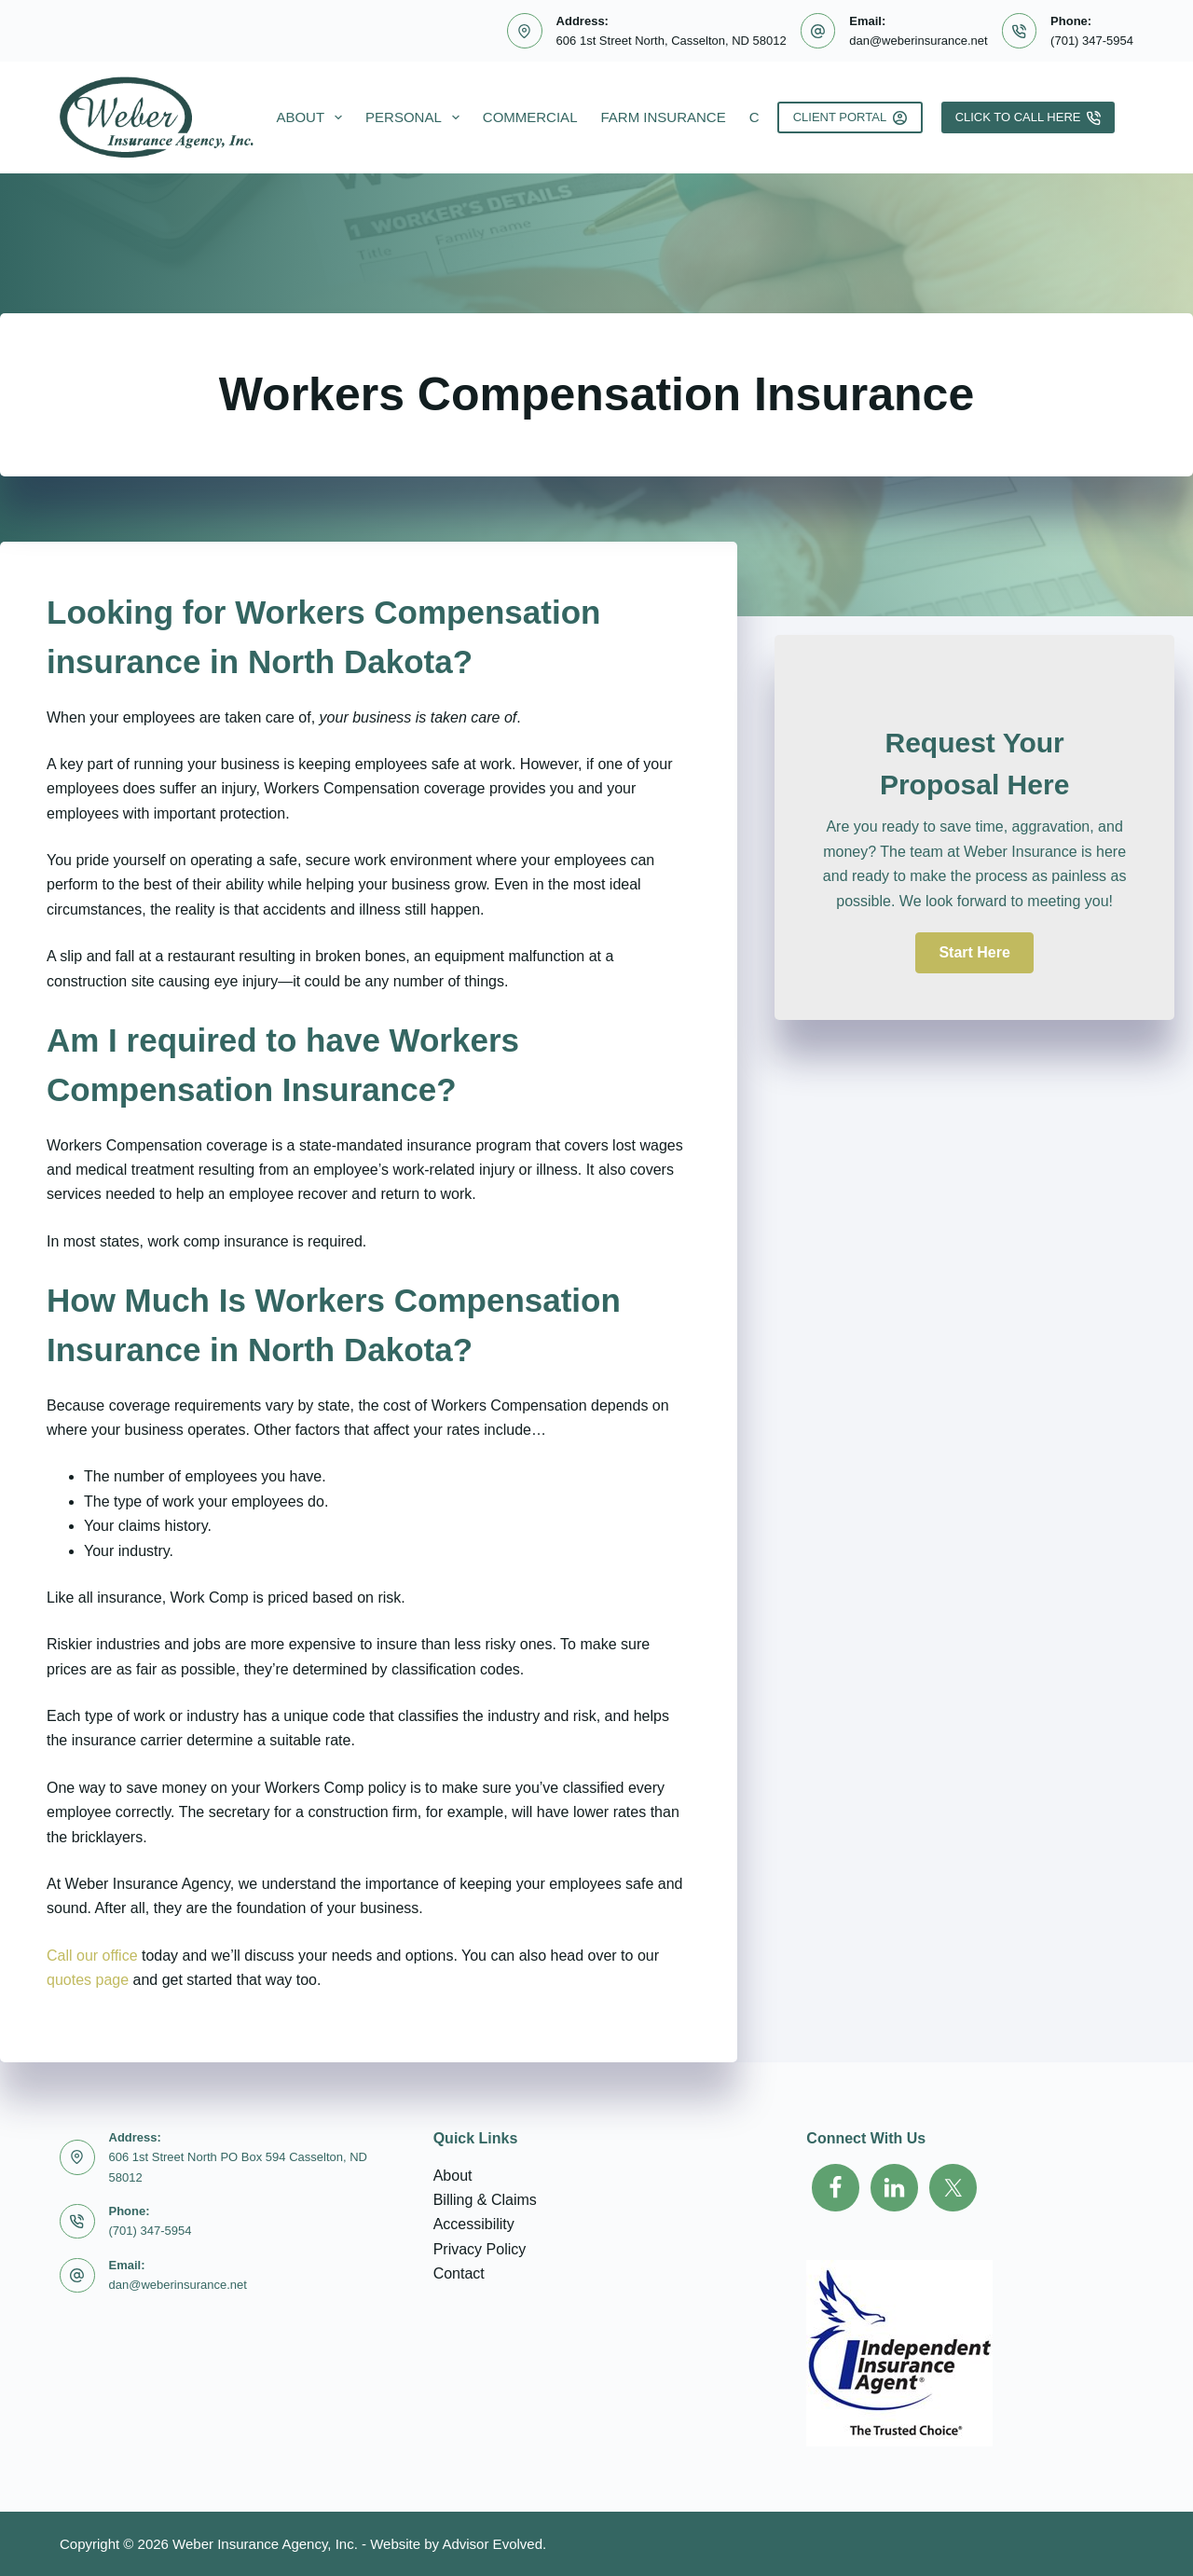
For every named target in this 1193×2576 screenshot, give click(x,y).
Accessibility (473, 2224)
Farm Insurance (662, 117)
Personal (416, 117)
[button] (974, 952)
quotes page (88, 1980)
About (313, 117)
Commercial (530, 117)
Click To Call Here (1028, 117)
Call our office (92, 1955)
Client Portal (850, 117)
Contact (459, 2273)
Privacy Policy (480, 2249)
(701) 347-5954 (1091, 41)
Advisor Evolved (492, 2544)
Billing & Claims (485, 2200)
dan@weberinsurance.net (918, 41)
